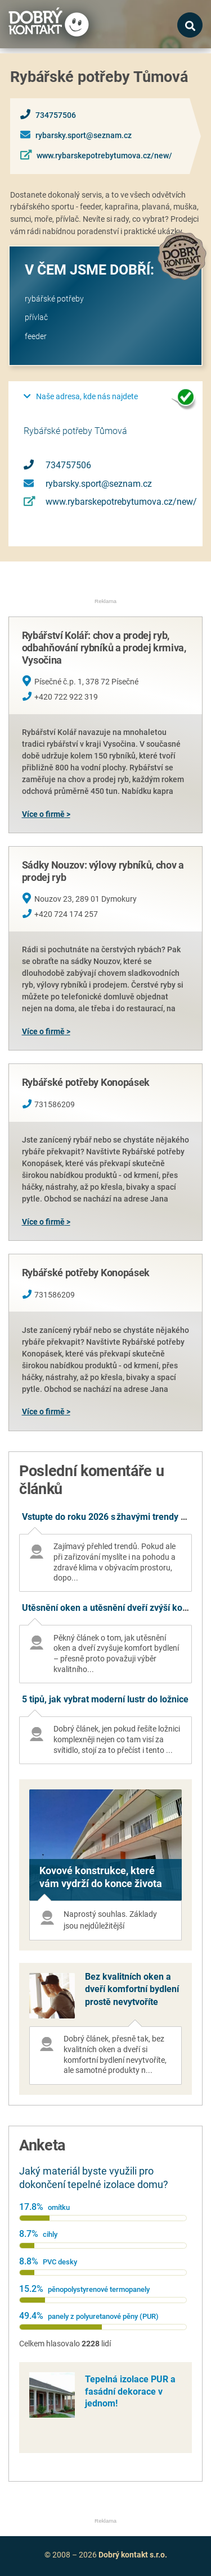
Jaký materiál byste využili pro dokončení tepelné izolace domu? (93, 2177)
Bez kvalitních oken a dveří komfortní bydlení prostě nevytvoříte (132, 1989)
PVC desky (60, 2262)
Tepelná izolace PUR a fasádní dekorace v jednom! (130, 2391)
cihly (50, 2234)
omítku (59, 2207)
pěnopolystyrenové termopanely (99, 2289)
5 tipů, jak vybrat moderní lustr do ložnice (105, 1699)
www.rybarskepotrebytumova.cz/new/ (104, 156)
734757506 (55, 115)
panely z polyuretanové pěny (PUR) (103, 2316)
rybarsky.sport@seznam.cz (83, 135)
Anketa (42, 2145)
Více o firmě (43, 814)
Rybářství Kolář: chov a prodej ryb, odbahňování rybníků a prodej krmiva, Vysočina (104, 647)
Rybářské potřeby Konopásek (86, 1082)
